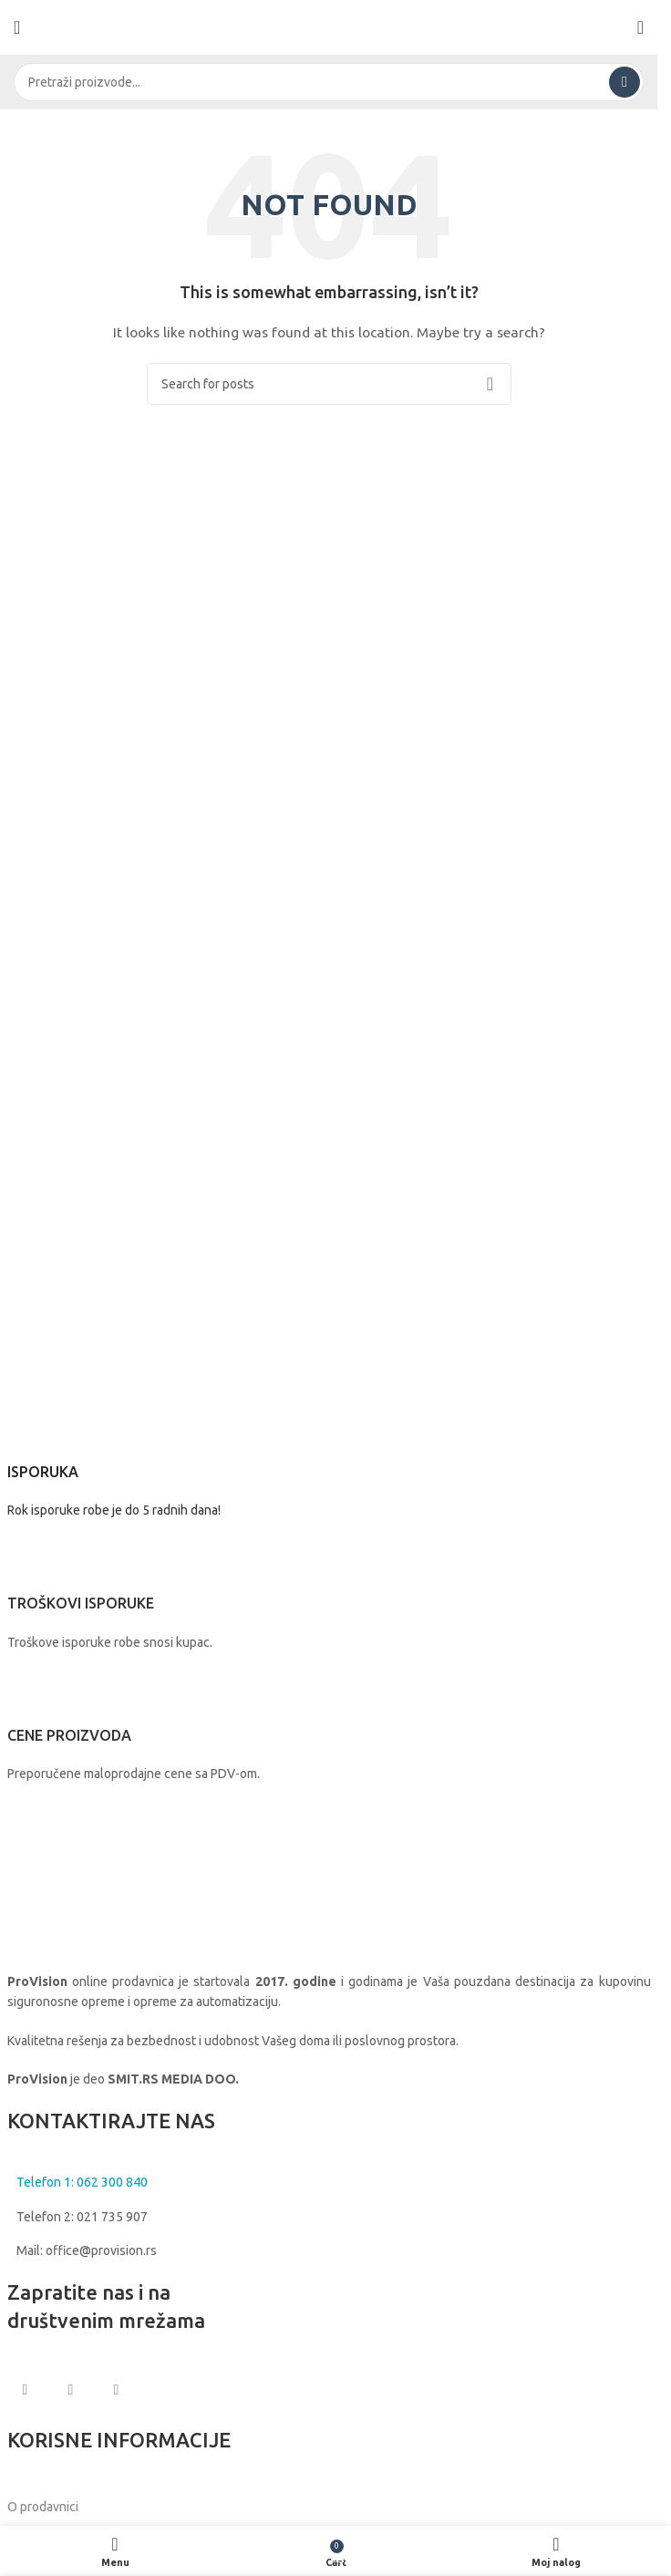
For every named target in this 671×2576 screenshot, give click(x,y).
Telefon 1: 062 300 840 (82, 2182)
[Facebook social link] (25, 2390)
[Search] (329, 82)
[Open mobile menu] (17, 27)
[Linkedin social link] (116, 2390)
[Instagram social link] (71, 2390)
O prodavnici (42, 2506)
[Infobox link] (329, 1464)
